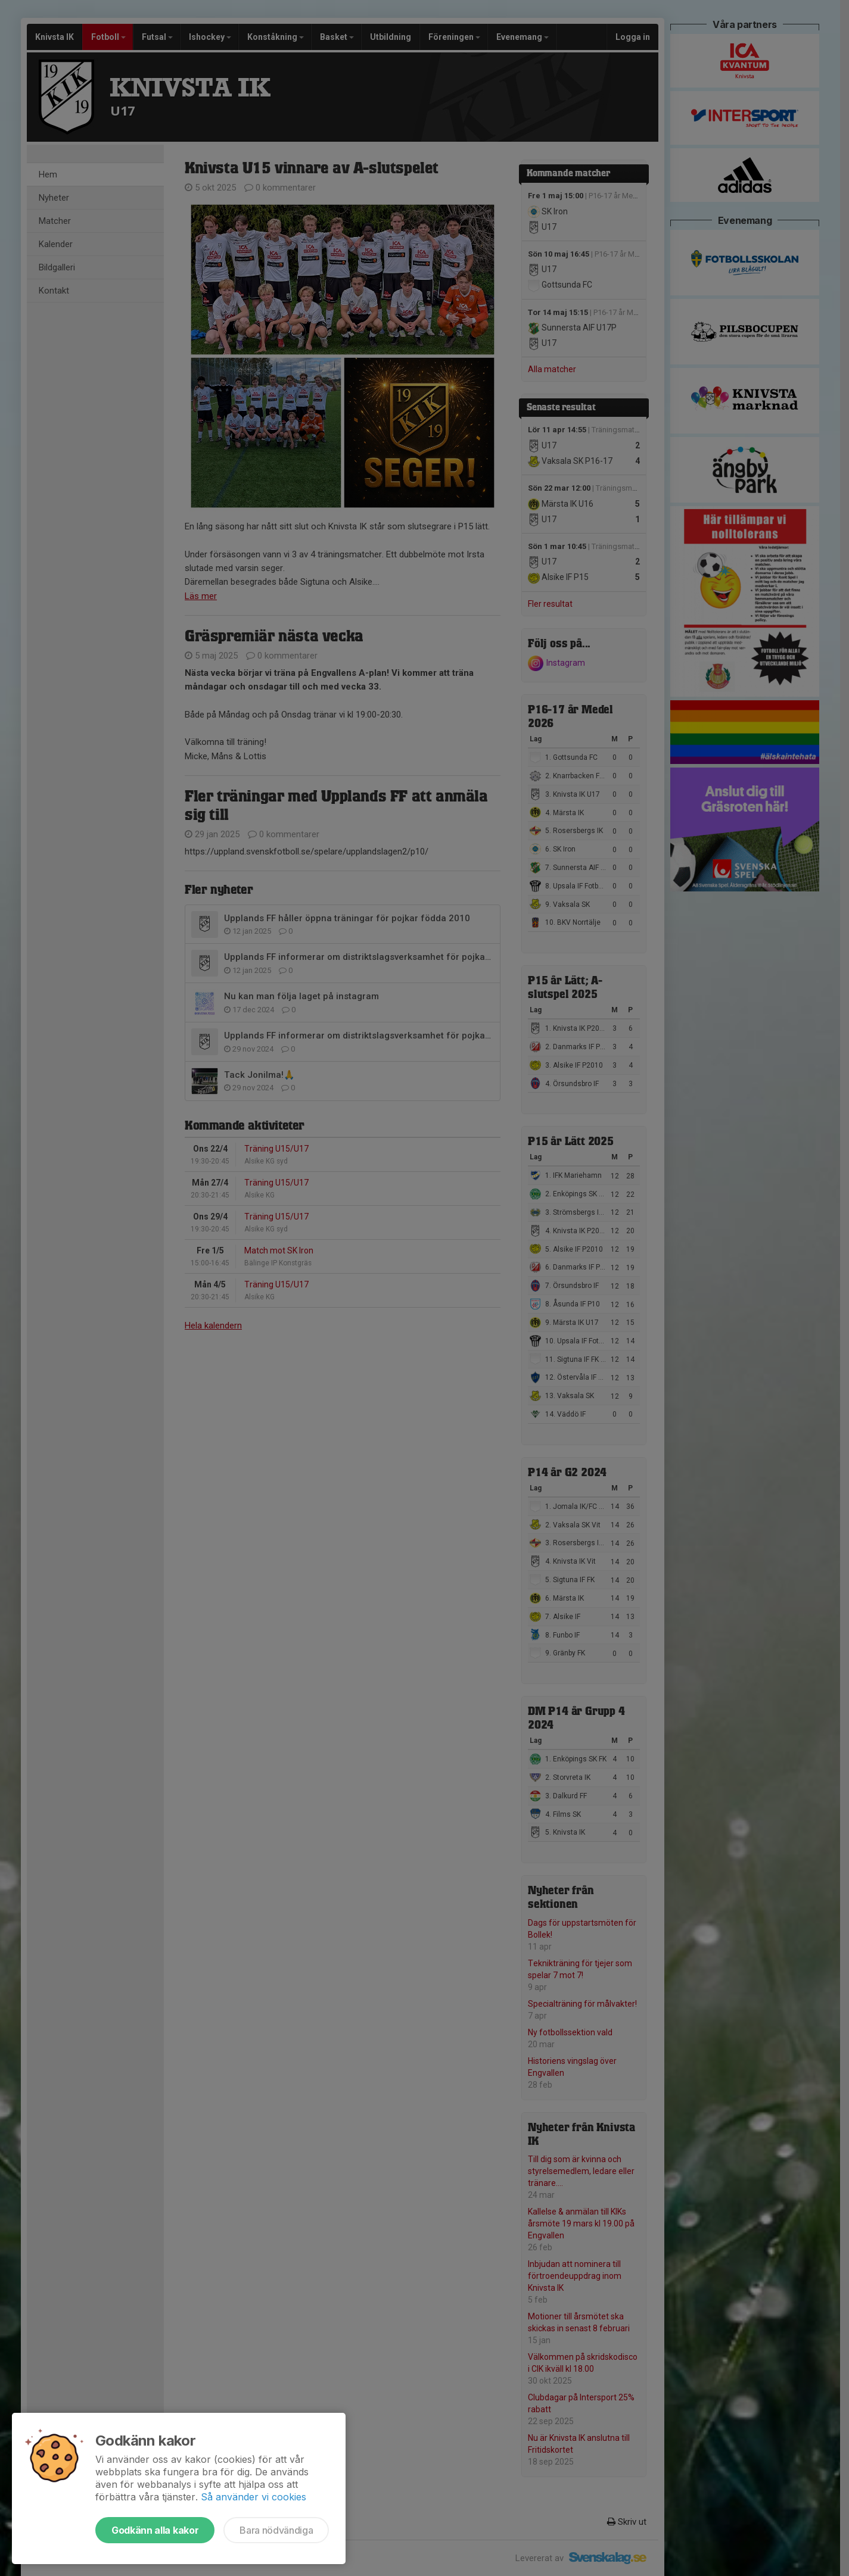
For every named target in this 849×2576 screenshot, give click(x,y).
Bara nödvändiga (276, 2530)
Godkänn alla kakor (154, 2530)
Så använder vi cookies (253, 2497)
